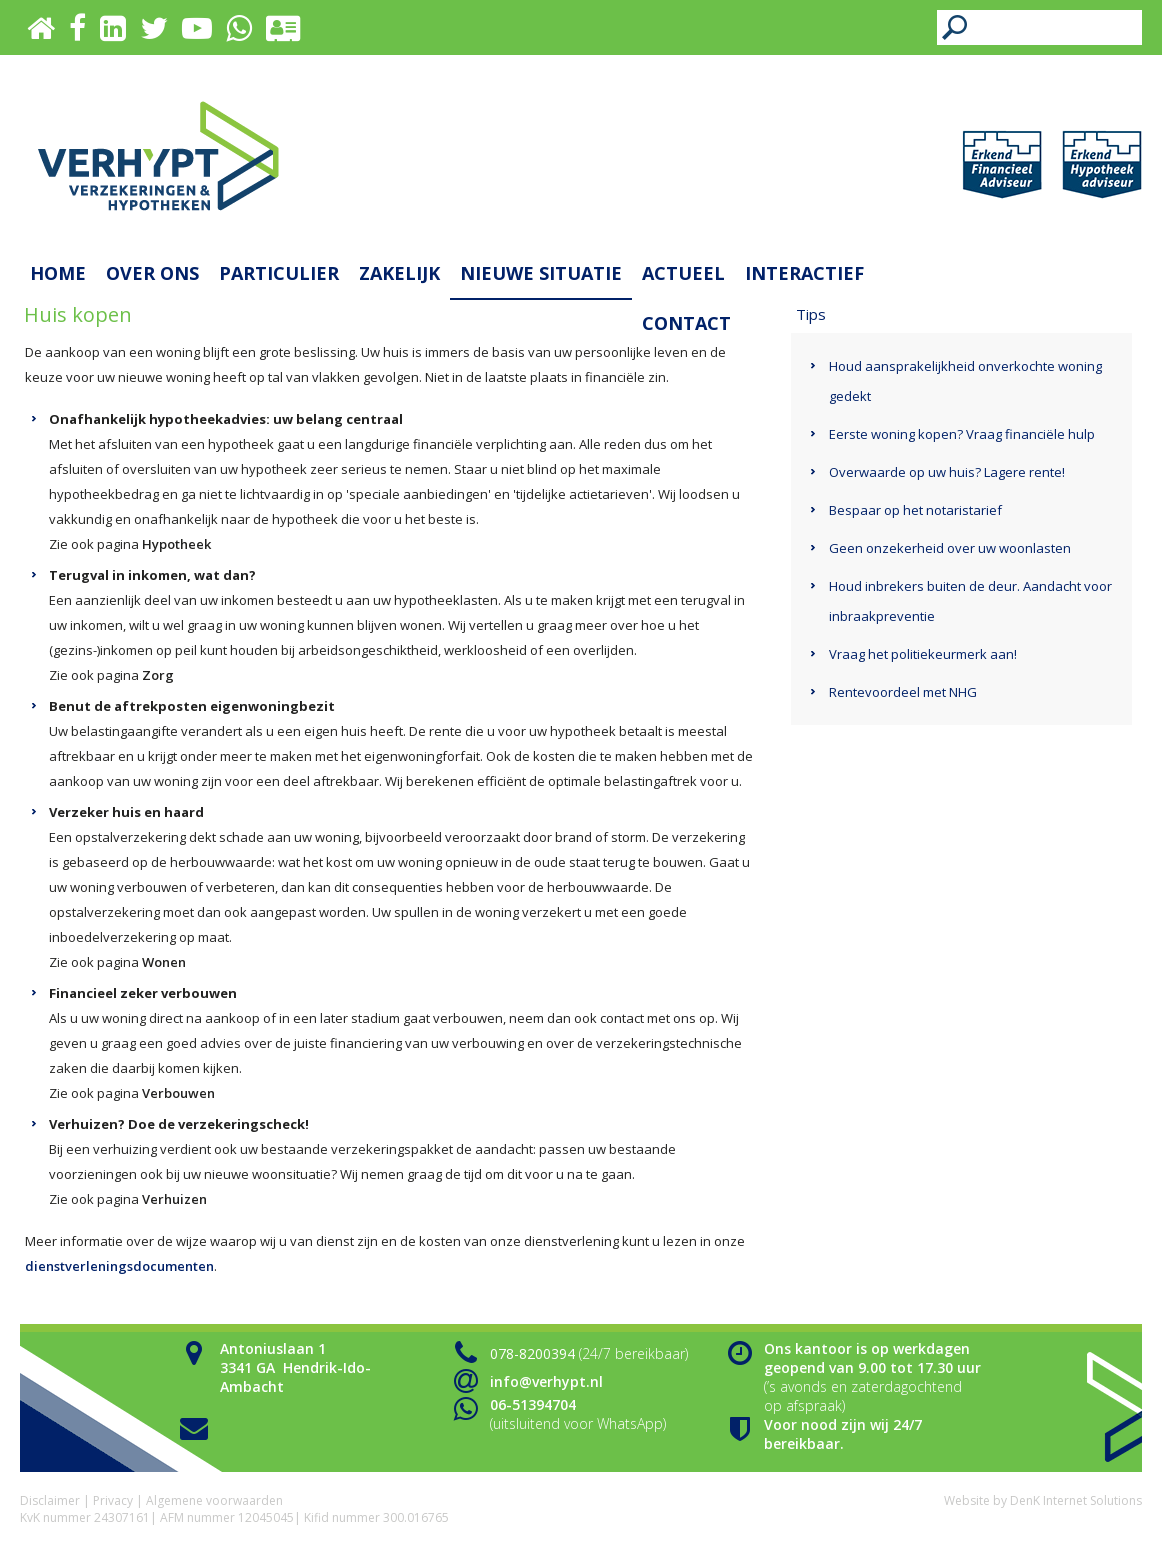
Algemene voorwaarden (214, 1500)
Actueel (683, 273)
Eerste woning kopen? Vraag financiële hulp (962, 434)
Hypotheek (176, 544)
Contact (686, 323)
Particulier (279, 273)
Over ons (152, 273)
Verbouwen (178, 1093)
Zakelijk (399, 273)
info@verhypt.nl (546, 1381)
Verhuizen (174, 1199)
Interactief (804, 273)
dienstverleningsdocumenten (119, 1266)
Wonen (164, 962)
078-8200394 (532, 1353)
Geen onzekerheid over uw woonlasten (950, 548)
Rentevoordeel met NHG (903, 692)
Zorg (158, 675)
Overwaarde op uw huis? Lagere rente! (947, 472)
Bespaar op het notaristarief (915, 510)
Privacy (113, 1500)
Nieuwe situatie (541, 273)
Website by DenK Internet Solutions (1043, 1500)
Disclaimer (50, 1500)
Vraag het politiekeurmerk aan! (923, 654)
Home (58, 273)
